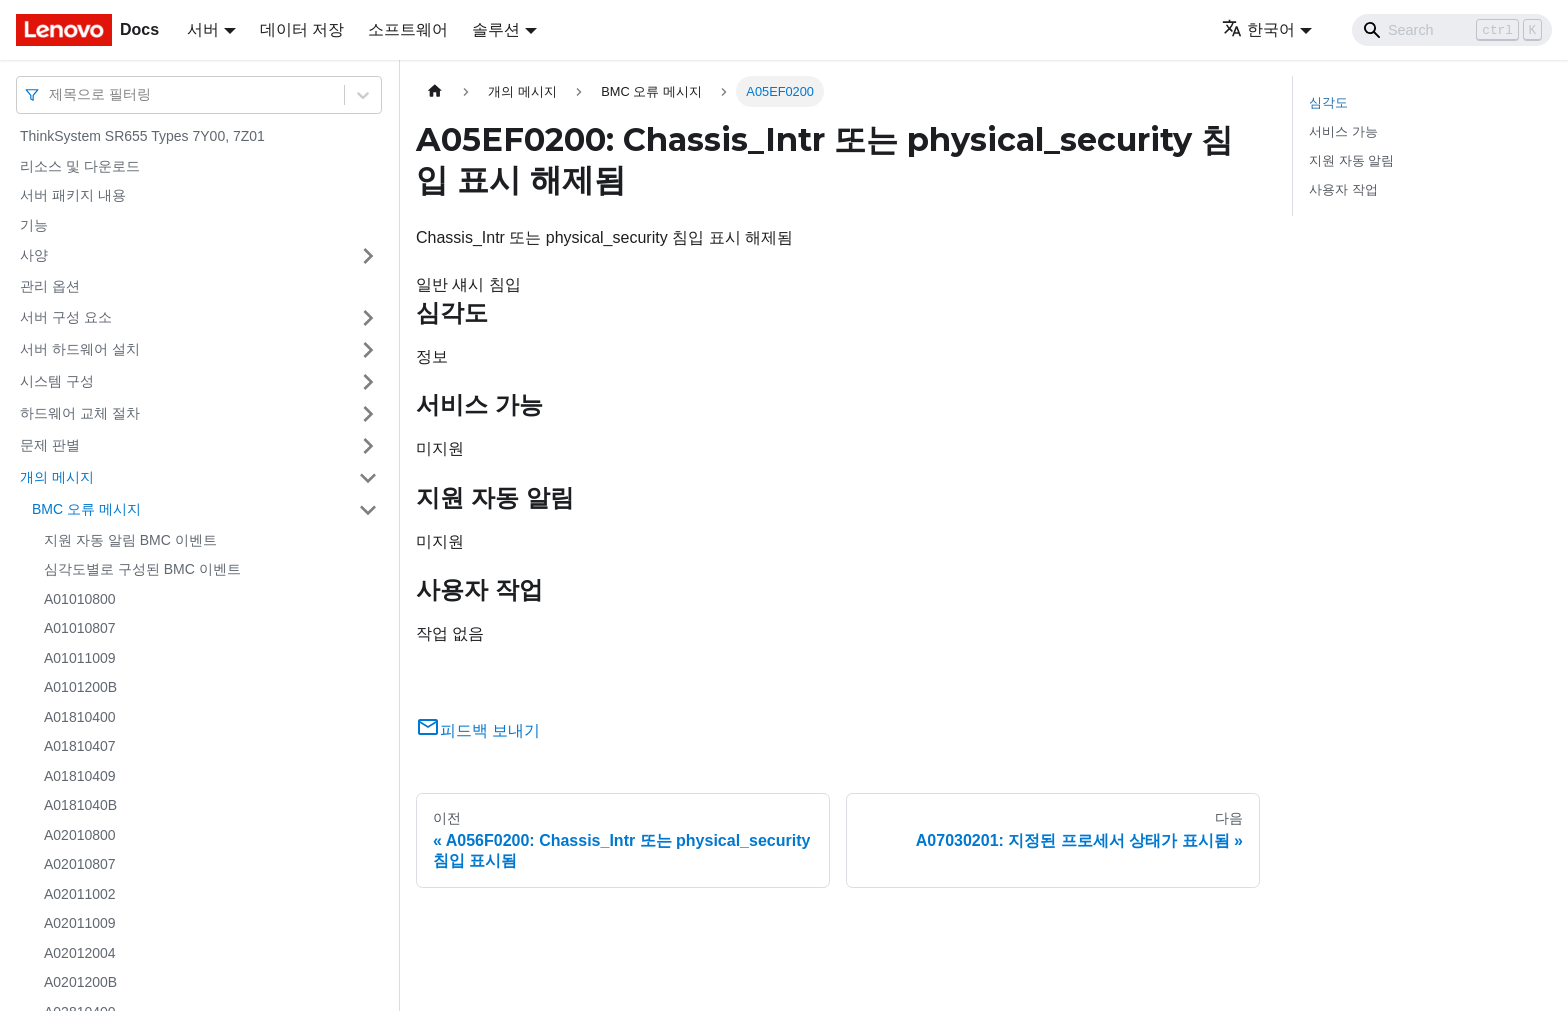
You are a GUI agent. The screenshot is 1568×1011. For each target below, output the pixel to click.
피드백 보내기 (478, 730)
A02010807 (80, 864)
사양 (34, 255)
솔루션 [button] (496, 29)
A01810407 (80, 746)
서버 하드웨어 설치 (80, 349)
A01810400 (80, 717)
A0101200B (80, 687)
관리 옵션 (50, 286)
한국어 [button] (1258, 29)
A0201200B (80, 982)
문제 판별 (50, 445)
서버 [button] (203, 29)
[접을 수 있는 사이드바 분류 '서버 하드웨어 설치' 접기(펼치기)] (368, 350)
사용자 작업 (1343, 189)
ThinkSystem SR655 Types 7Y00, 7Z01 (142, 136)
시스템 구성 (57, 381)
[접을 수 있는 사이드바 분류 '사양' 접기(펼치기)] (368, 256)
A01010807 (80, 628)
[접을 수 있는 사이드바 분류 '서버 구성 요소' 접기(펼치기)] (368, 318)
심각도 (1328, 102)
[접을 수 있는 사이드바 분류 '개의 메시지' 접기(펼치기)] (368, 478)
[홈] (435, 91)
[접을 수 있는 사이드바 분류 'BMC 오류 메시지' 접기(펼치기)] (368, 510)
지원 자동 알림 (1351, 160)
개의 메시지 (57, 477)
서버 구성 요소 (66, 317)
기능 (34, 225)
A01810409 (80, 776)
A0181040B (80, 805)
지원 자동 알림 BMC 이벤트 (130, 540)
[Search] (1452, 30)
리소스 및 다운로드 (80, 166)
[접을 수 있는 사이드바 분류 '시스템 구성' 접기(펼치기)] (368, 382)
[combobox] (51, 94)
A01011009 (80, 658)
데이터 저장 (302, 29)
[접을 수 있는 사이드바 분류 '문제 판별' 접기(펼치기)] (368, 446)
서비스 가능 (1343, 131)
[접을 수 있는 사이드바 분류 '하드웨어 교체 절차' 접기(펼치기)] (368, 414)
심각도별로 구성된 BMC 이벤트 (142, 569)
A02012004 (80, 953)
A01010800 (80, 599)
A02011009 (80, 923)
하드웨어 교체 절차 (80, 413)
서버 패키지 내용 (73, 195)
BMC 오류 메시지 (86, 509)
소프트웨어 (408, 29)
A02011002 (80, 894)
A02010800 (80, 835)
